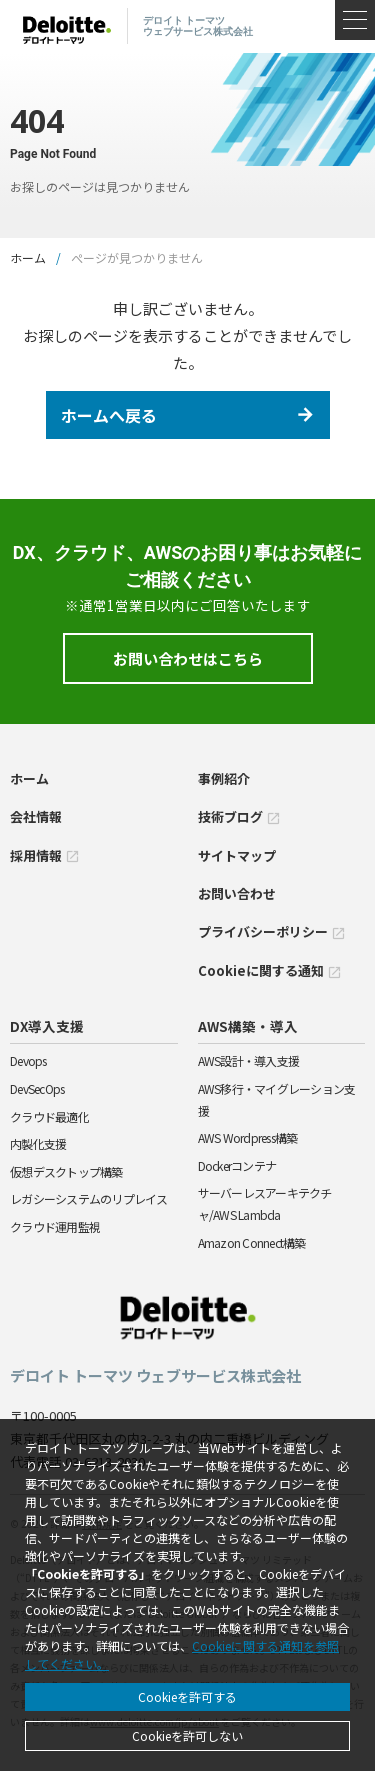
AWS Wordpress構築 (248, 1137)
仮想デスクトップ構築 (66, 1171)
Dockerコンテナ (237, 1165)
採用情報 (45, 855)
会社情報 (36, 816)
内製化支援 (38, 1143)
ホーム (28, 257)
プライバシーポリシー (272, 931)
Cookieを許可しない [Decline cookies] (187, 1735)
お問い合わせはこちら (188, 658)
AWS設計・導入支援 (249, 1060)
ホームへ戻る (109, 415)
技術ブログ (239, 816)
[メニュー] (355, 20)
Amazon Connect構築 (252, 1242)
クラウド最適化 (49, 1116)
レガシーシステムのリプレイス (89, 1198)
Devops (28, 1060)
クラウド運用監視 (55, 1226)
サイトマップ (237, 855)
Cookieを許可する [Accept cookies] (187, 1696)
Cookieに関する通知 (270, 970)
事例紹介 (224, 778)
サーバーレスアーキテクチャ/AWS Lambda (265, 1203)
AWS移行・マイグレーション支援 (277, 1099)
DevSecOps (37, 1088)
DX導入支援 (47, 1026)
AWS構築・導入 (248, 1026)
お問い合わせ (237, 893)
